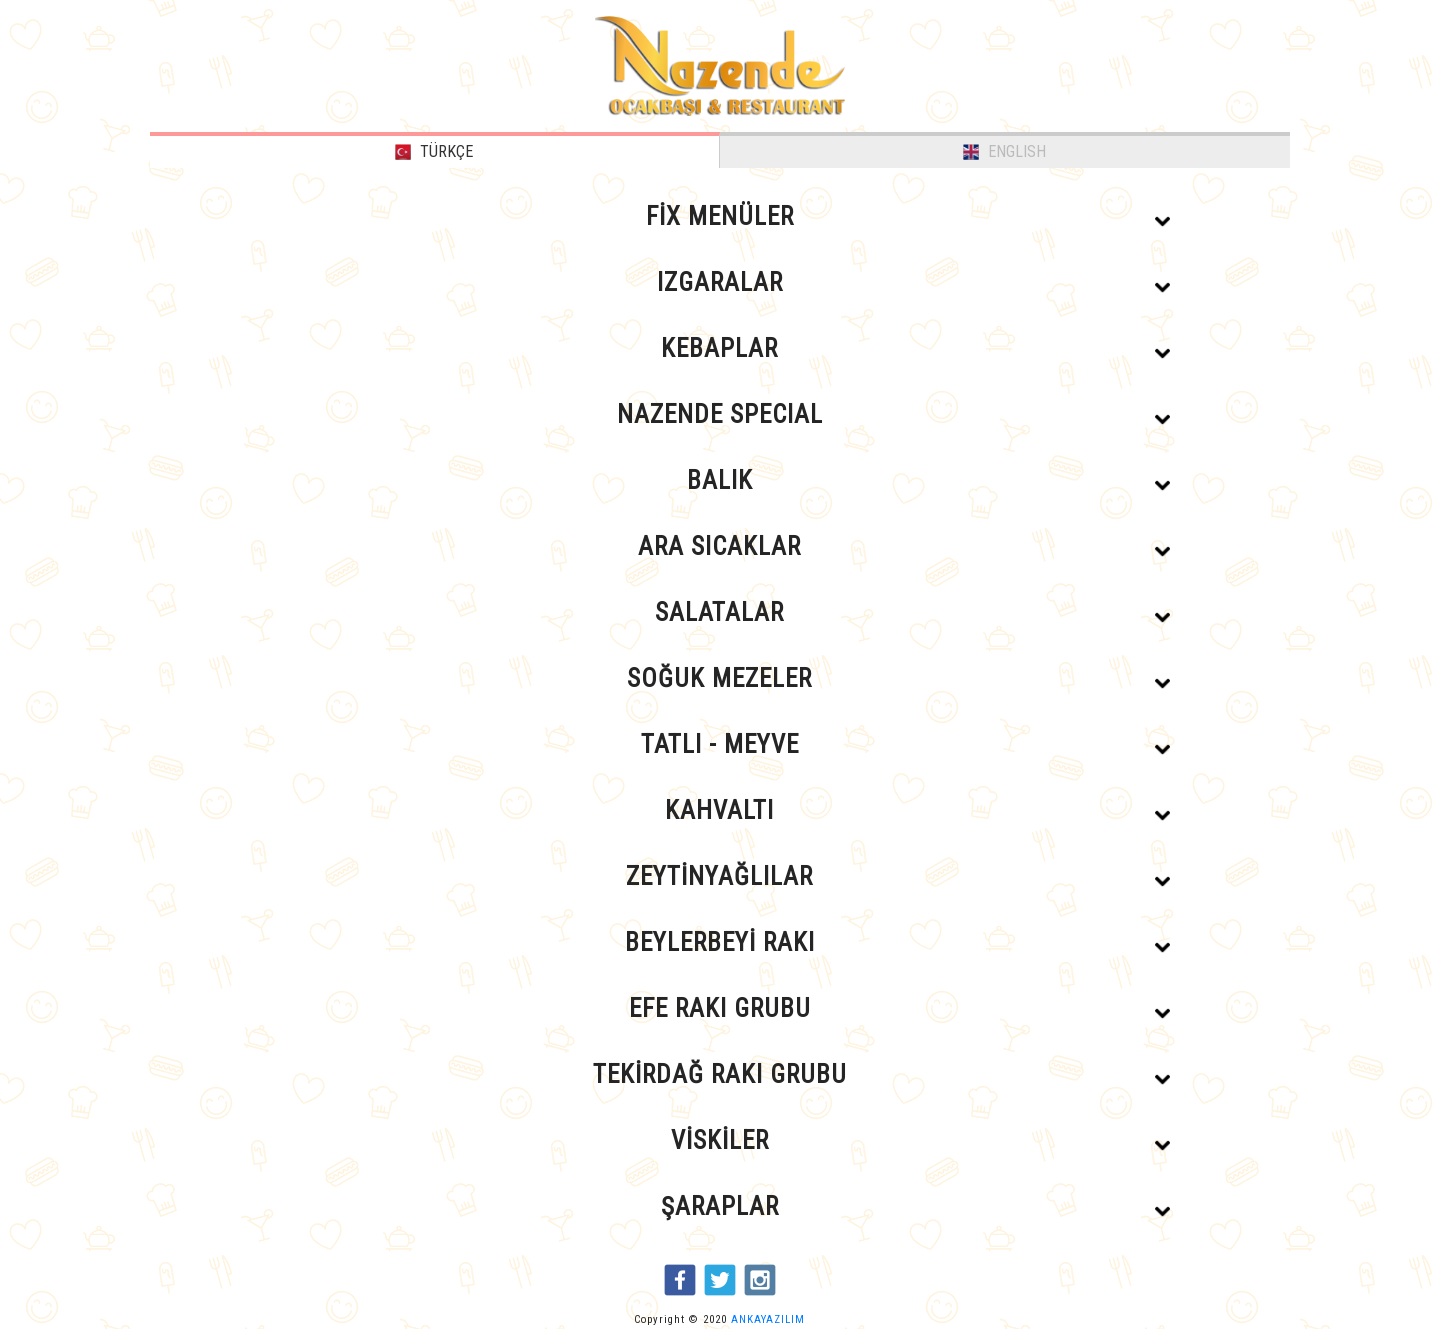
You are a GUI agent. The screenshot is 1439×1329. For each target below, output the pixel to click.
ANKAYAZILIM (768, 1319)
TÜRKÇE (434, 151)
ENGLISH (1004, 151)
